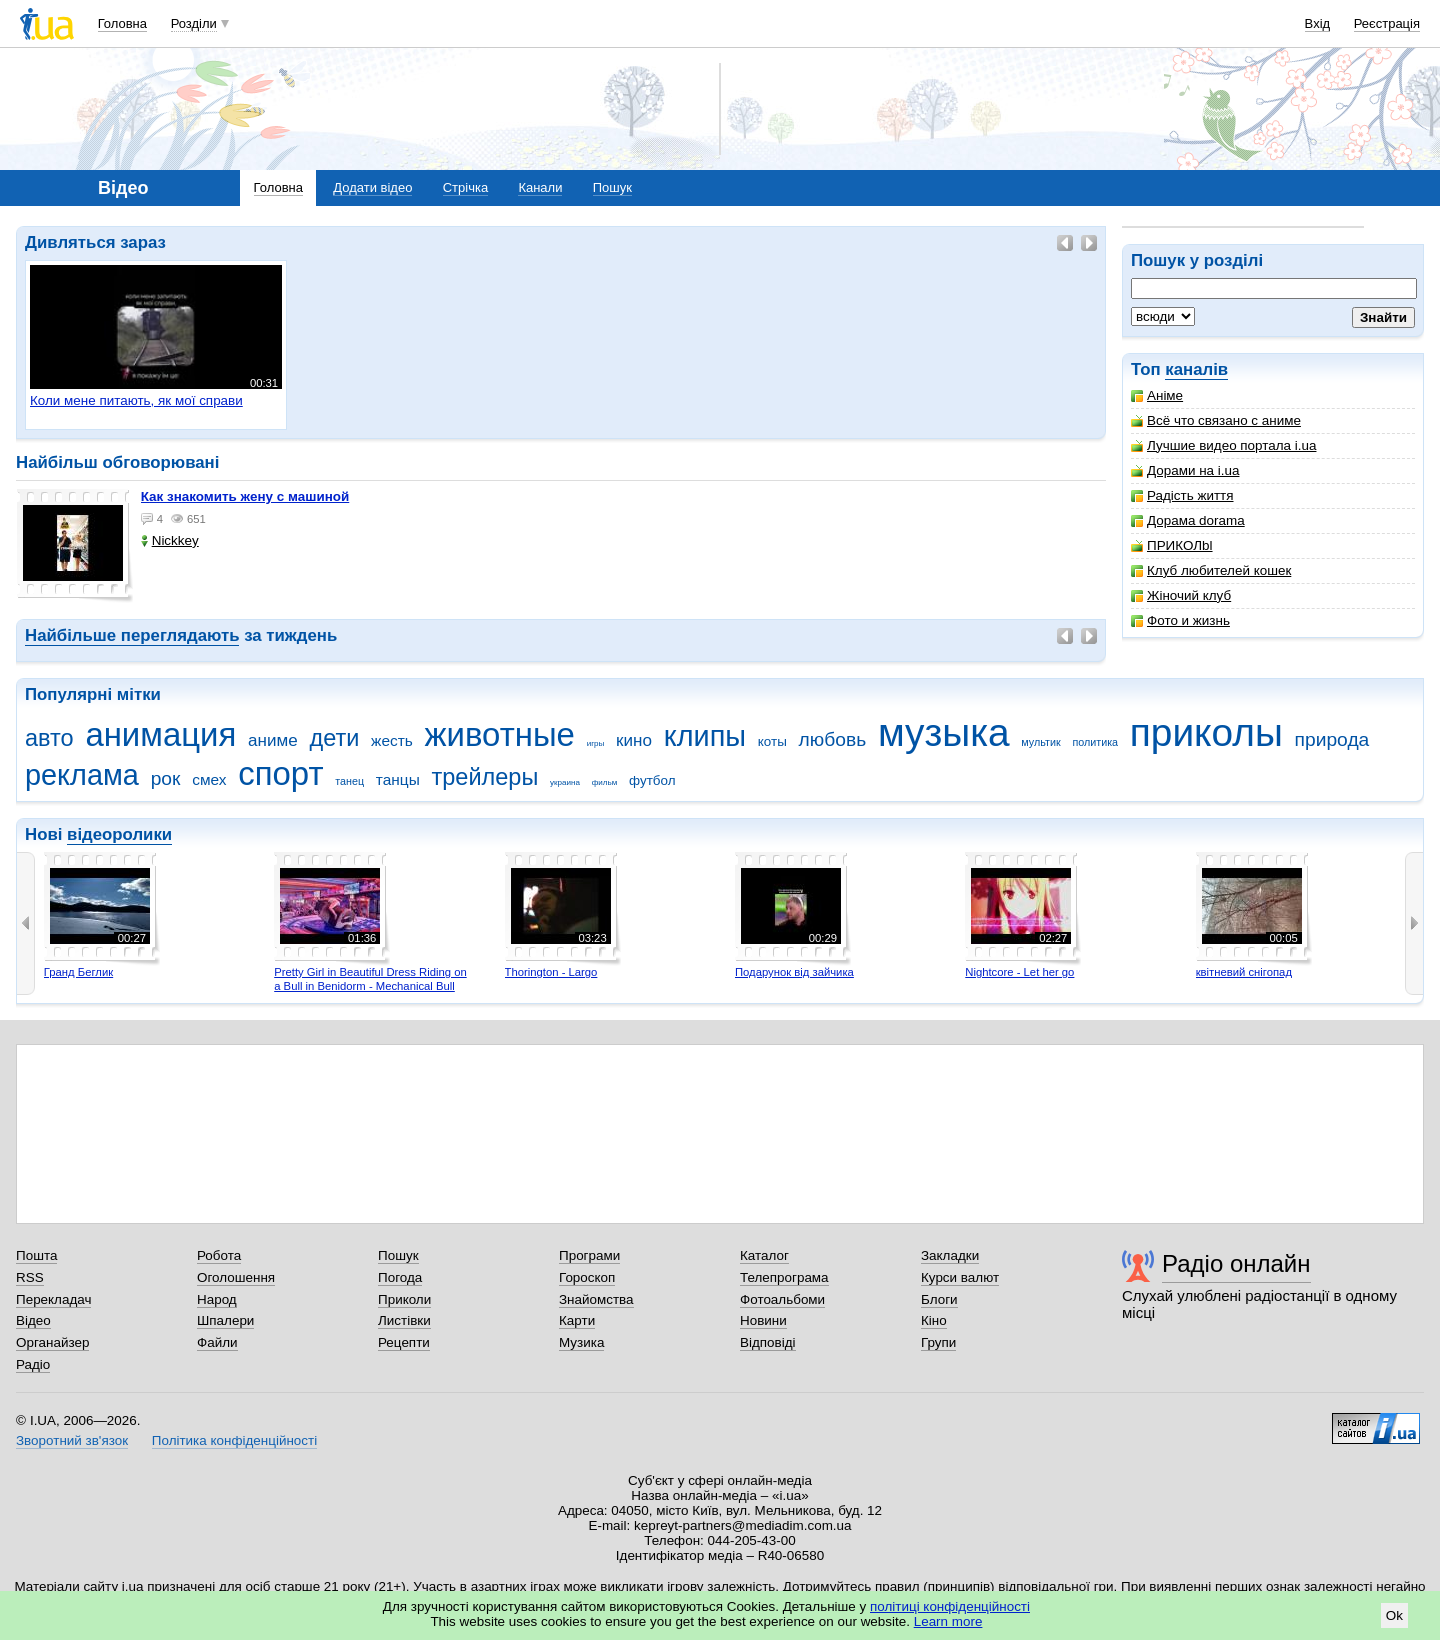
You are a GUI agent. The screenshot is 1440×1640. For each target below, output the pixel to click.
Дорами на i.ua (1185, 470)
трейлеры (485, 777)
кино (634, 740)
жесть (392, 740)
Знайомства (596, 1299)
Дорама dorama (1188, 520)
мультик (1040, 742)
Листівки (404, 1320)
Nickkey (170, 540)
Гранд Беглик (78, 972)
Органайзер (52, 1342)
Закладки (950, 1255)
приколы (1206, 732)
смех (209, 779)
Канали (540, 187)
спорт (280, 773)
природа (1332, 739)
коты (772, 741)
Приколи (404, 1299)
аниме (273, 740)
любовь (833, 739)
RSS (30, 1277)
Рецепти (404, 1342)
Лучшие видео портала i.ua (1223, 445)
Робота (219, 1255)
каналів (1196, 369)
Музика (581, 1342)
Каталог (764, 1255)
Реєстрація (1387, 23)
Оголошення (236, 1277)
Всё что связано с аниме (1216, 420)
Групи (938, 1342)
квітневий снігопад (1244, 972)
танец (349, 781)
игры (596, 743)
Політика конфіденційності (234, 1440)
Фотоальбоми (782, 1299)
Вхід (1318, 23)
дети (334, 738)
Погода (400, 1277)
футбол (652, 780)
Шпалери (225, 1320)
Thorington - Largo (551, 972)
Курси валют (960, 1277)
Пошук (612, 187)
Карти (577, 1320)
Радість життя (1182, 495)
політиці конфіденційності (950, 1606)
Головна (122, 23)
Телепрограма (784, 1277)
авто (49, 738)
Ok (1394, 1615)
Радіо (33, 1364)
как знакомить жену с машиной (245, 496)
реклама (82, 775)
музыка (944, 732)
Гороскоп (587, 1277)
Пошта (36, 1255)
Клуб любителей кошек (1211, 570)
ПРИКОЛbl (1172, 545)
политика (1095, 742)
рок (166, 778)
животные (500, 734)
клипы (705, 736)
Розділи (194, 23)
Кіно (934, 1320)
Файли (217, 1342)
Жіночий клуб (1181, 595)
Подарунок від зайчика (794, 972)
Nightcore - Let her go (1019, 972)
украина (565, 782)
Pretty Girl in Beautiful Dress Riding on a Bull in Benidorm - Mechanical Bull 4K (370, 985)
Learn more (948, 1621)
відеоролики (119, 834)
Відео (33, 1320)
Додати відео (372, 187)
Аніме (1157, 395)
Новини (763, 1320)
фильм (605, 782)
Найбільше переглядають (132, 635)
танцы (398, 779)
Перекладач (53, 1299)
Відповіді (768, 1342)
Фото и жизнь (1180, 620)
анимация (160, 734)
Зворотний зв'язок (72, 1440)
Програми (589, 1255)
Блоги (939, 1299)
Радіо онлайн (1236, 1263)
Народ (217, 1299)
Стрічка (465, 187)
